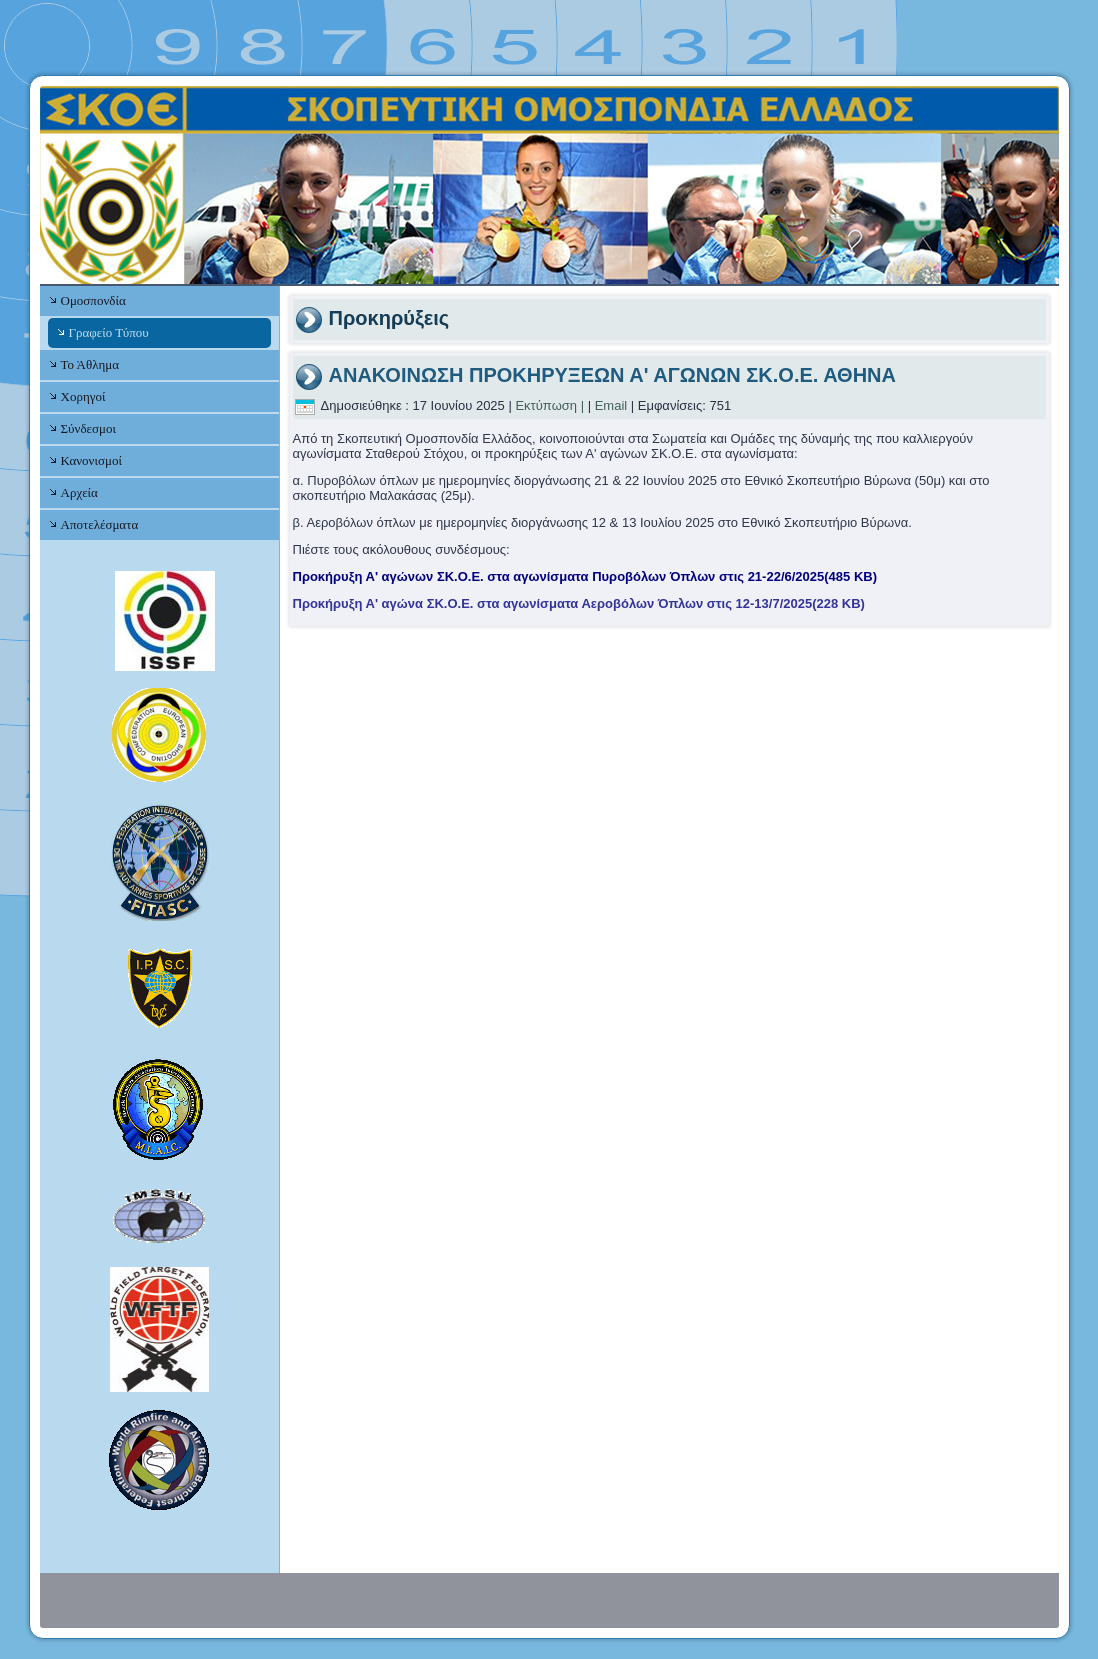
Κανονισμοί (91, 460)
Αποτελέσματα (100, 524)
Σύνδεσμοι (88, 428)
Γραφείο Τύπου (109, 332)
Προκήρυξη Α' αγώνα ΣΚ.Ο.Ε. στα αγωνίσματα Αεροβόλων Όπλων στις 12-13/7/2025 (579, 603)
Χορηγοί (83, 396)
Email (611, 405)
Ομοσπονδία (93, 300)
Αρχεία (79, 492)
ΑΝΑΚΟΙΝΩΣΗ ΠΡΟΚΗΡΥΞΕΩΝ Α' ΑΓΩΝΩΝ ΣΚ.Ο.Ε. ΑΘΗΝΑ (612, 375)
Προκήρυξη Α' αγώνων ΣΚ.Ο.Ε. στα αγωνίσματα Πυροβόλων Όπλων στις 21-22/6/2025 (585, 576)
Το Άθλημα (90, 364)
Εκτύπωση (546, 405)
